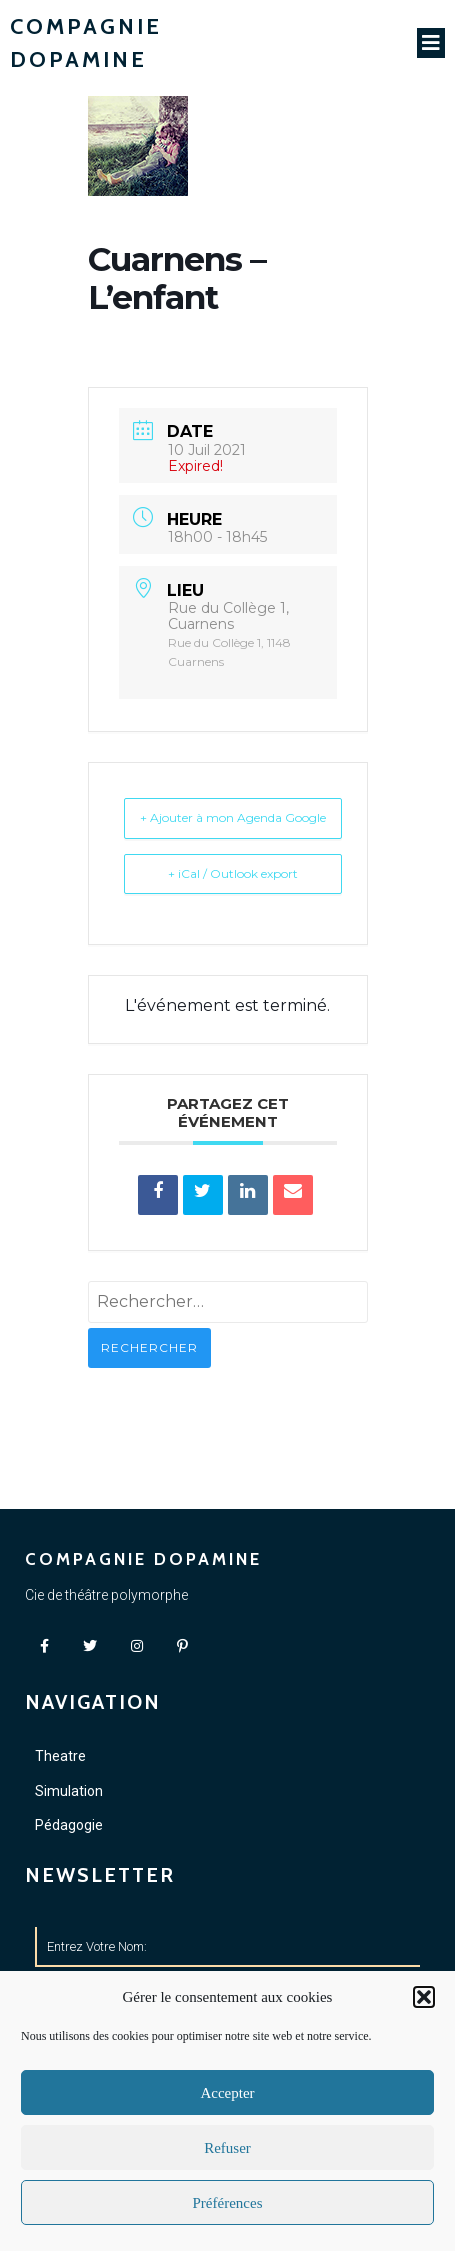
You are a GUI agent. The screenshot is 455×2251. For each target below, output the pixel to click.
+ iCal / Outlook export (233, 873)
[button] (424, 1997)
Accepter (227, 2093)
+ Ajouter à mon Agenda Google (233, 817)
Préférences (228, 2203)
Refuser (227, 2148)
